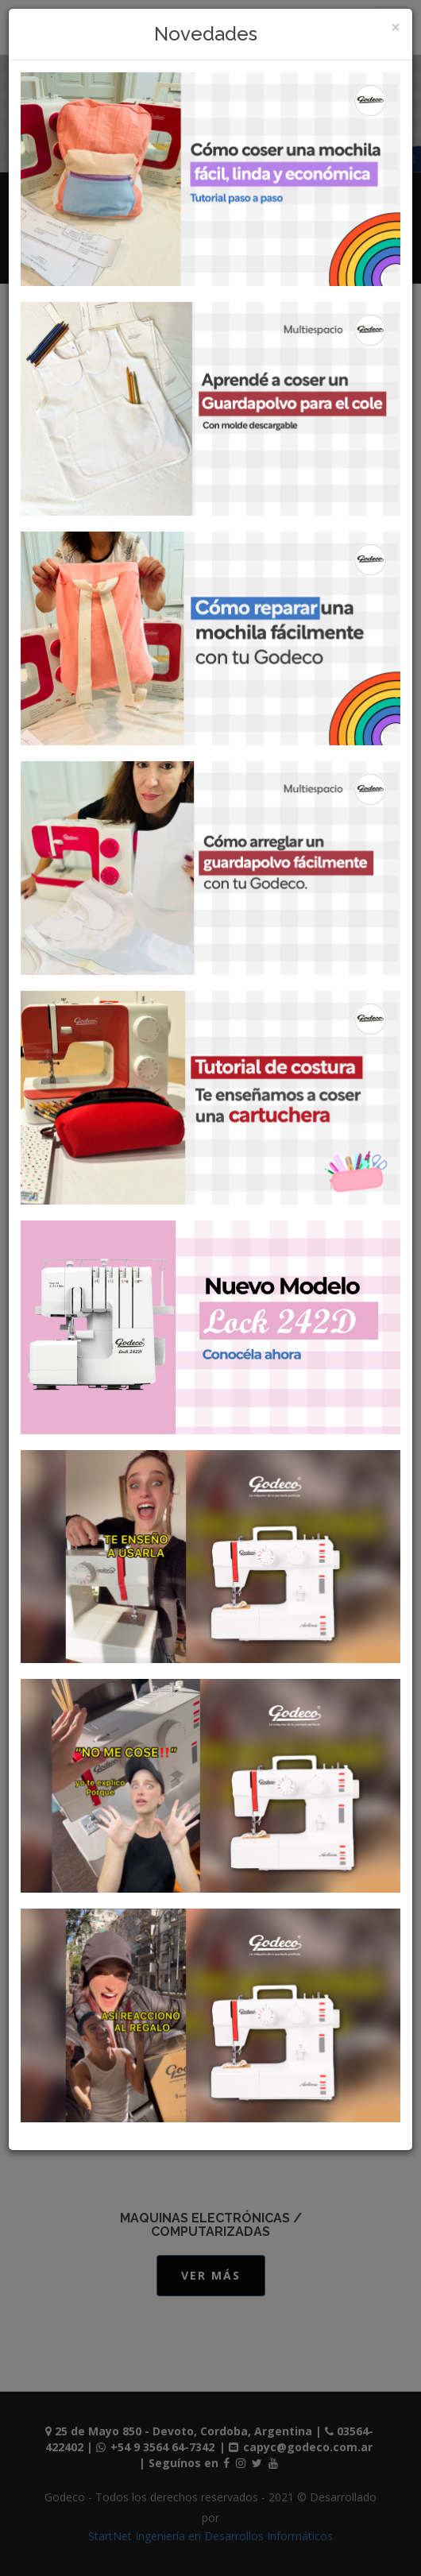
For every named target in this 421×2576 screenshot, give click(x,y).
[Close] (395, 27)
